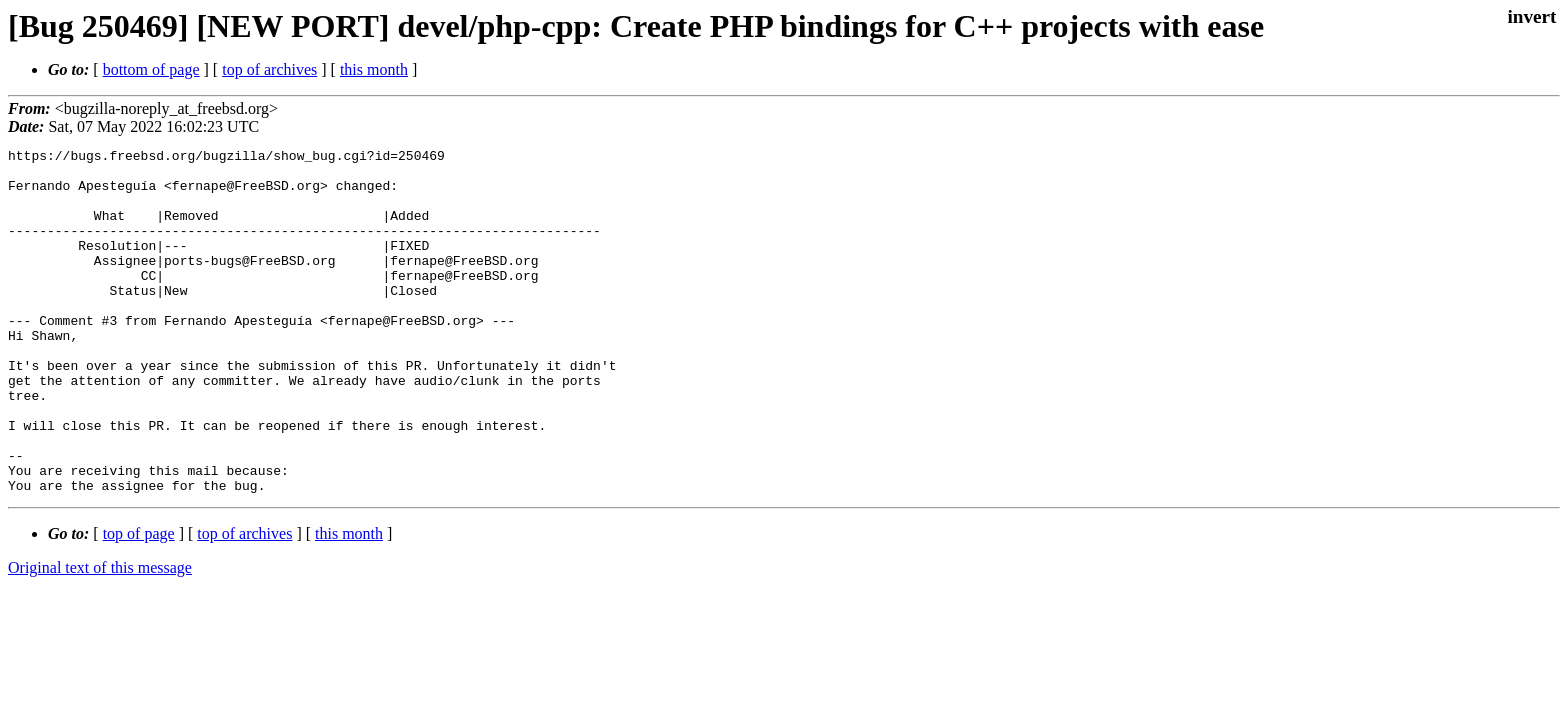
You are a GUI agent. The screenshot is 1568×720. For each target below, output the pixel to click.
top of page (139, 602)
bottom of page (151, 69)
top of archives (269, 69)
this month (374, 69)
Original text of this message (100, 636)
